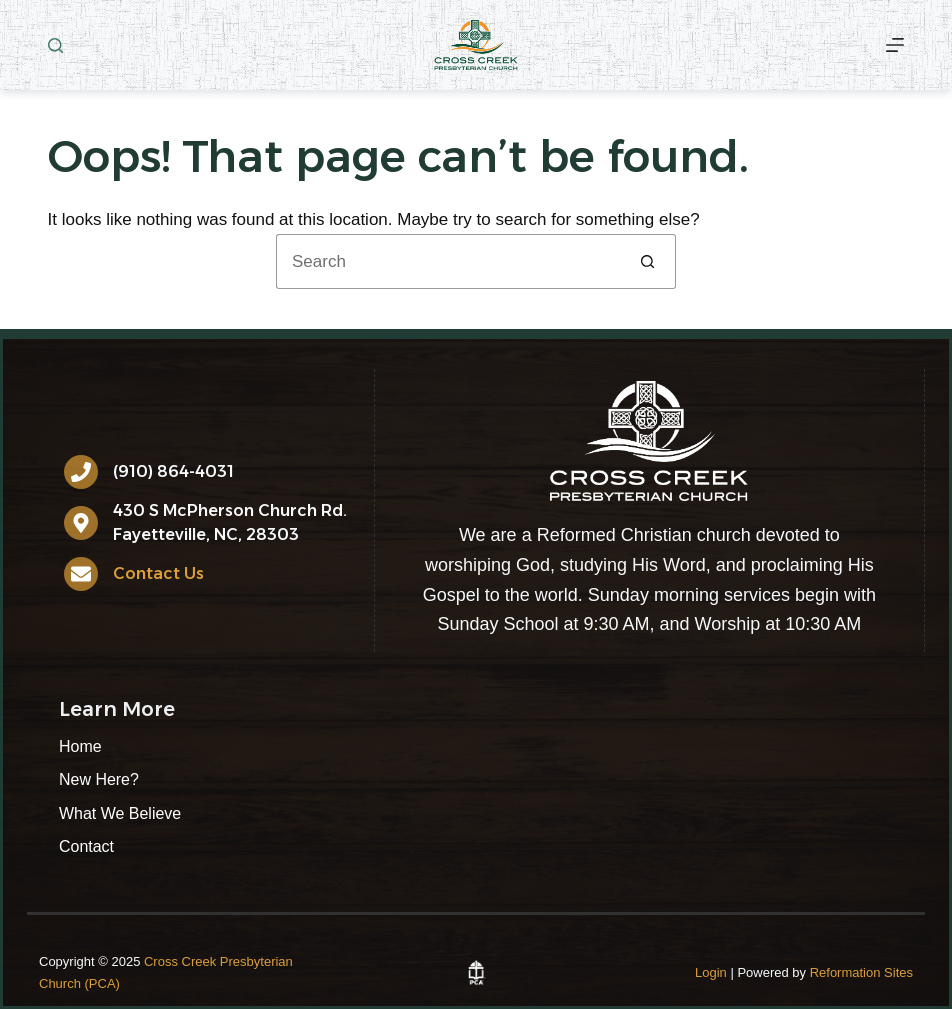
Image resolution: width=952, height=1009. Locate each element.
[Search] (55, 45)
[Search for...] (448, 261)
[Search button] (648, 261)
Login (711, 972)
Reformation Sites (861, 972)
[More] (895, 45)
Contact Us (158, 573)
